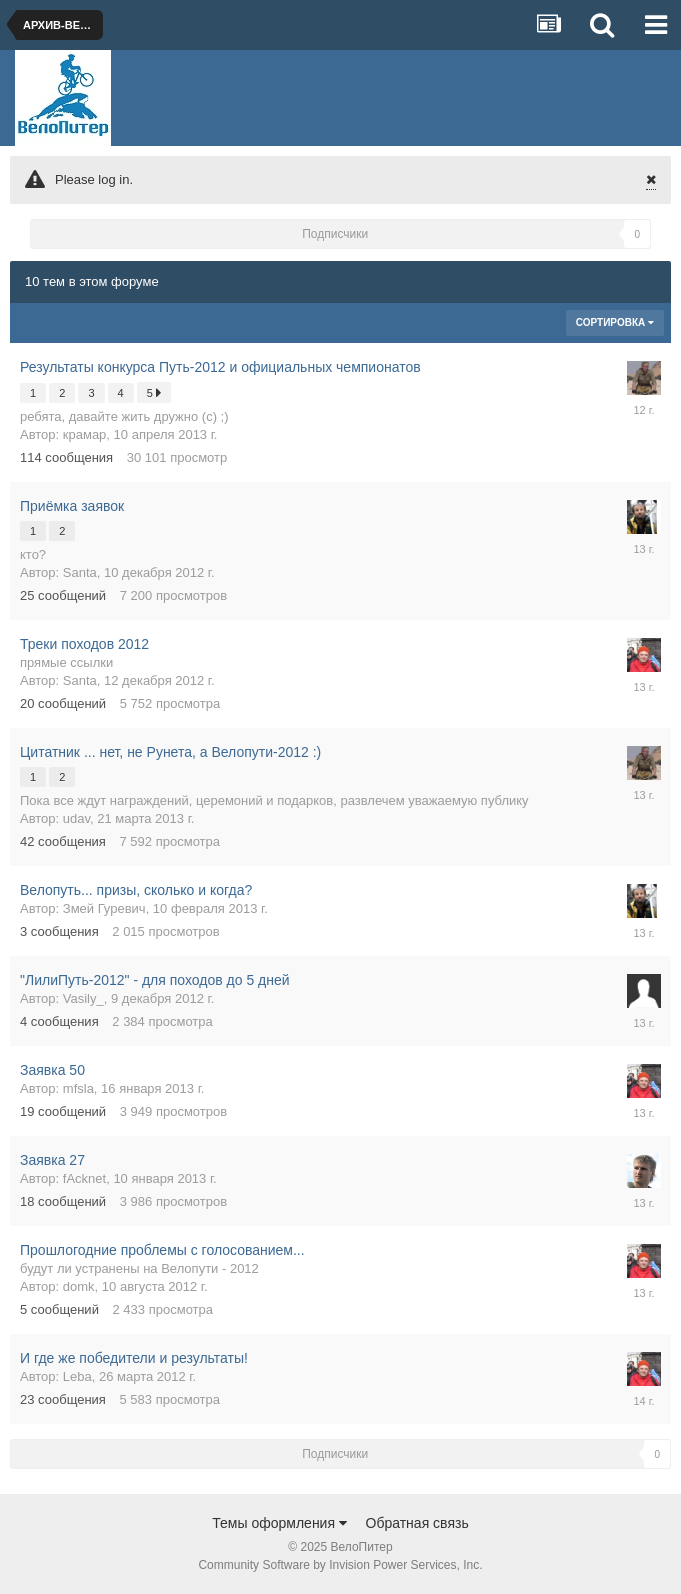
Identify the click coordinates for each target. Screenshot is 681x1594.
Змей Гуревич (104, 908)
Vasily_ (83, 998)
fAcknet (84, 1178)
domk (79, 1286)
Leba (77, 1376)
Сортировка (615, 322)
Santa (80, 572)
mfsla (78, 1088)
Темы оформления (279, 1523)
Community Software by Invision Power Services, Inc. (340, 1565)
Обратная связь (417, 1523)
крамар (85, 434)
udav (76, 818)
